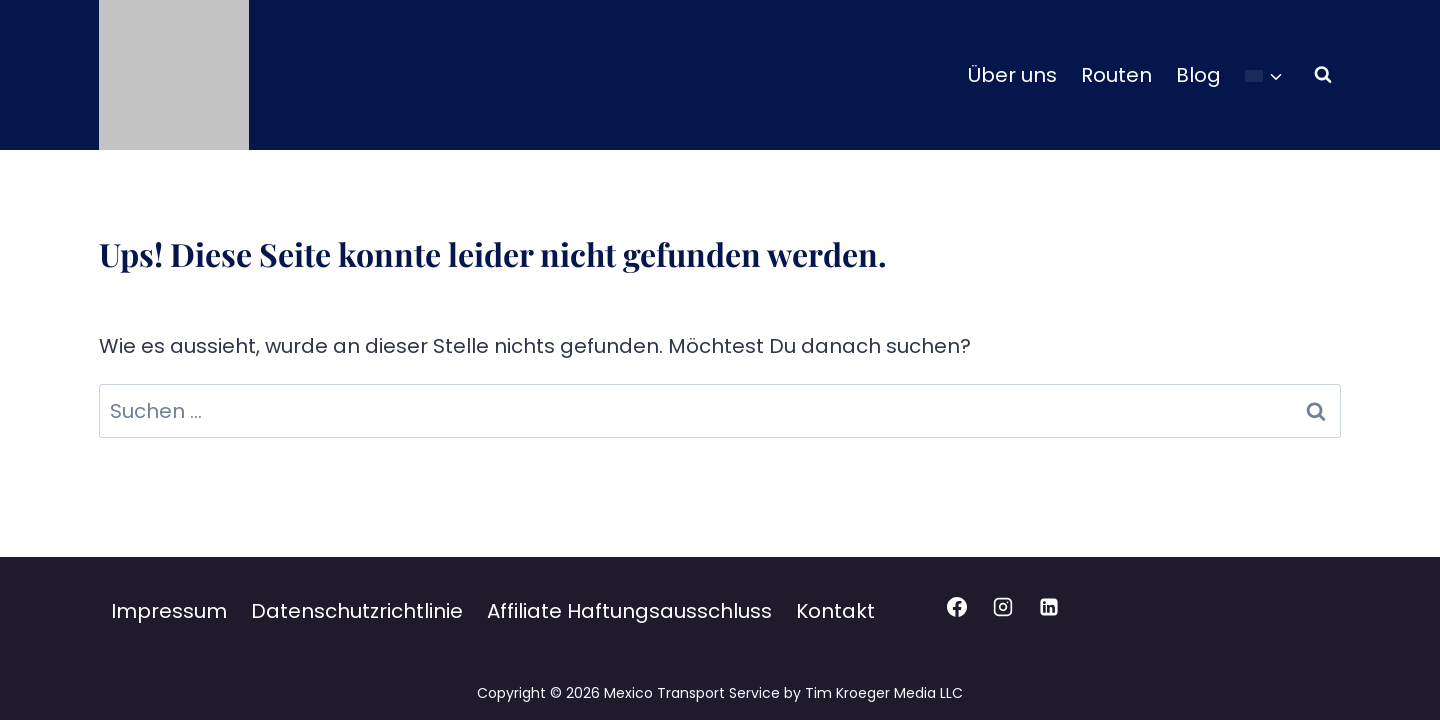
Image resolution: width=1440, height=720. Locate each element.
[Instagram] (1003, 607)
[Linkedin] (1049, 607)
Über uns (1012, 75)
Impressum (169, 611)
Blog (1198, 75)
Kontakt (835, 611)
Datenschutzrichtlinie (357, 611)
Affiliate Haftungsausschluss (629, 611)
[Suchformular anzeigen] (1323, 75)
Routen (1116, 75)
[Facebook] (957, 607)
